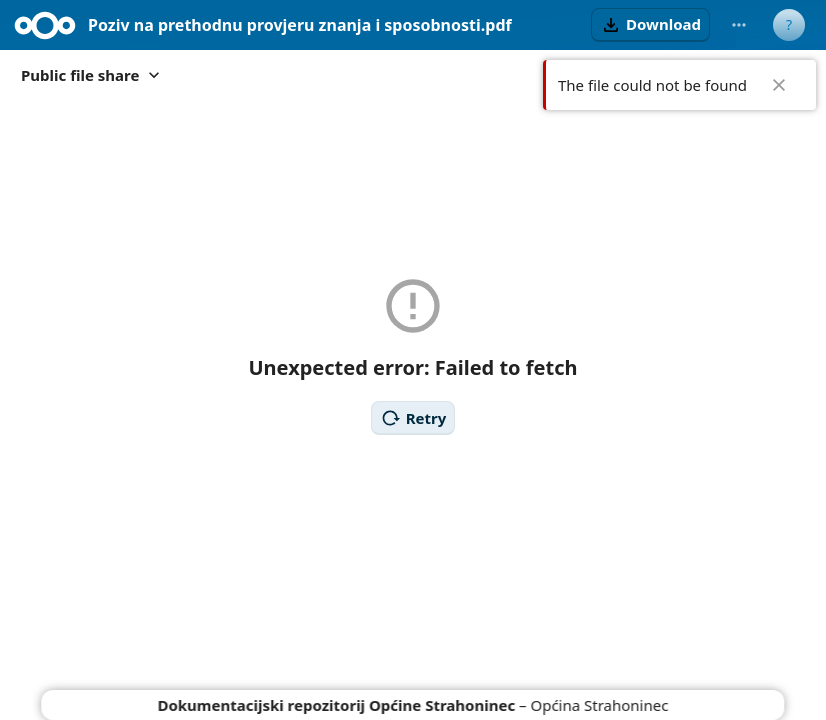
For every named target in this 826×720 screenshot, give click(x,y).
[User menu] (789, 25)
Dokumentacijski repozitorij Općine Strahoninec (337, 705)
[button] (650, 25)
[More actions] (739, 25)
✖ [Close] (779, 85)
